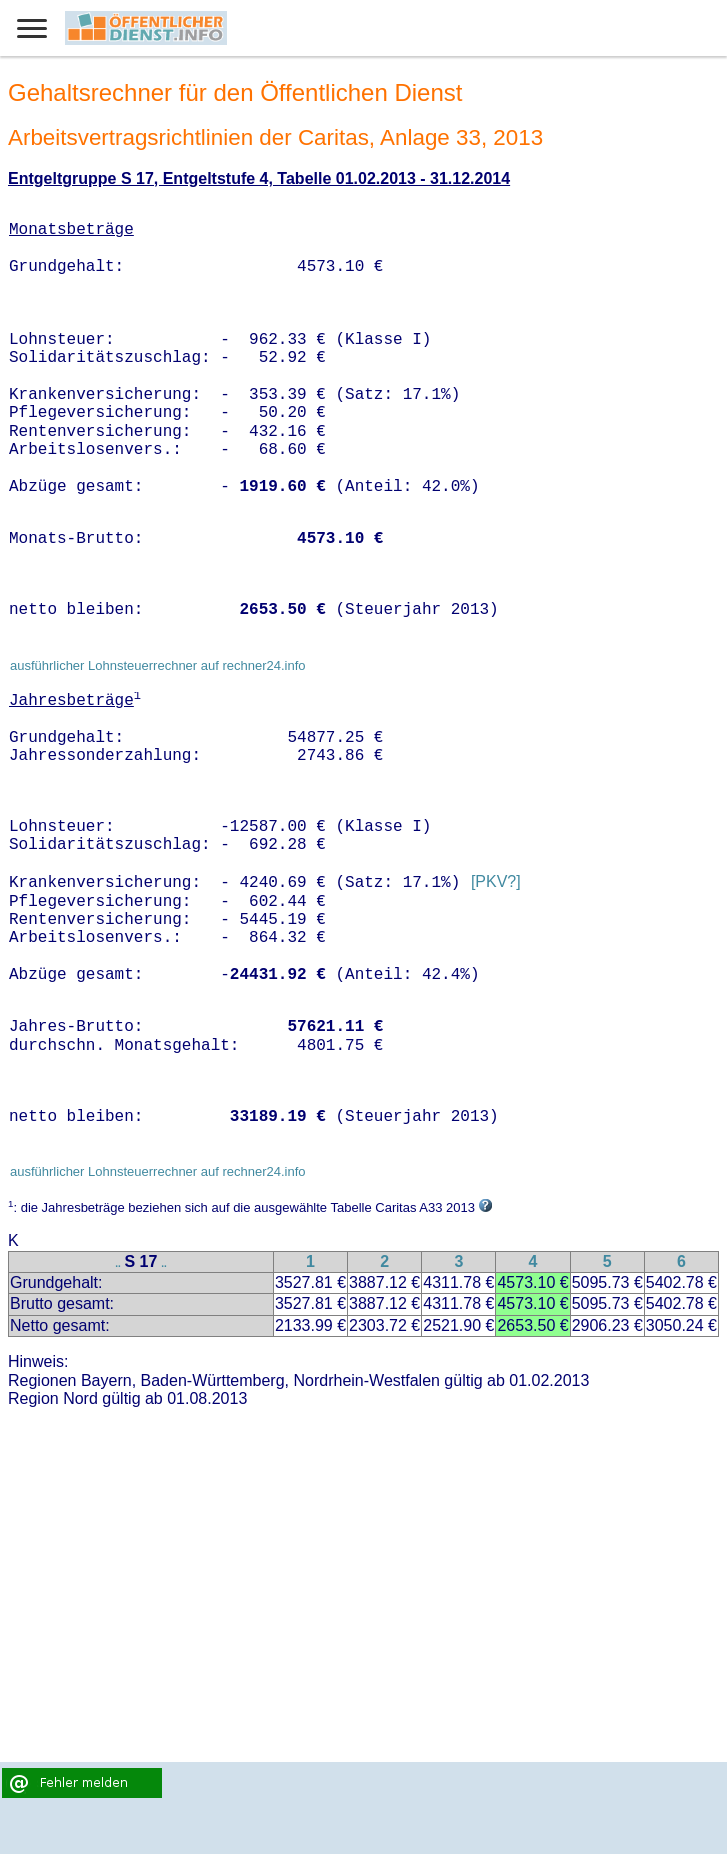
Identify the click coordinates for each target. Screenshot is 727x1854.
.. (118, 1263)
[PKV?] (496, 882)
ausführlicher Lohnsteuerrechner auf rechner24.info (158, 665)
